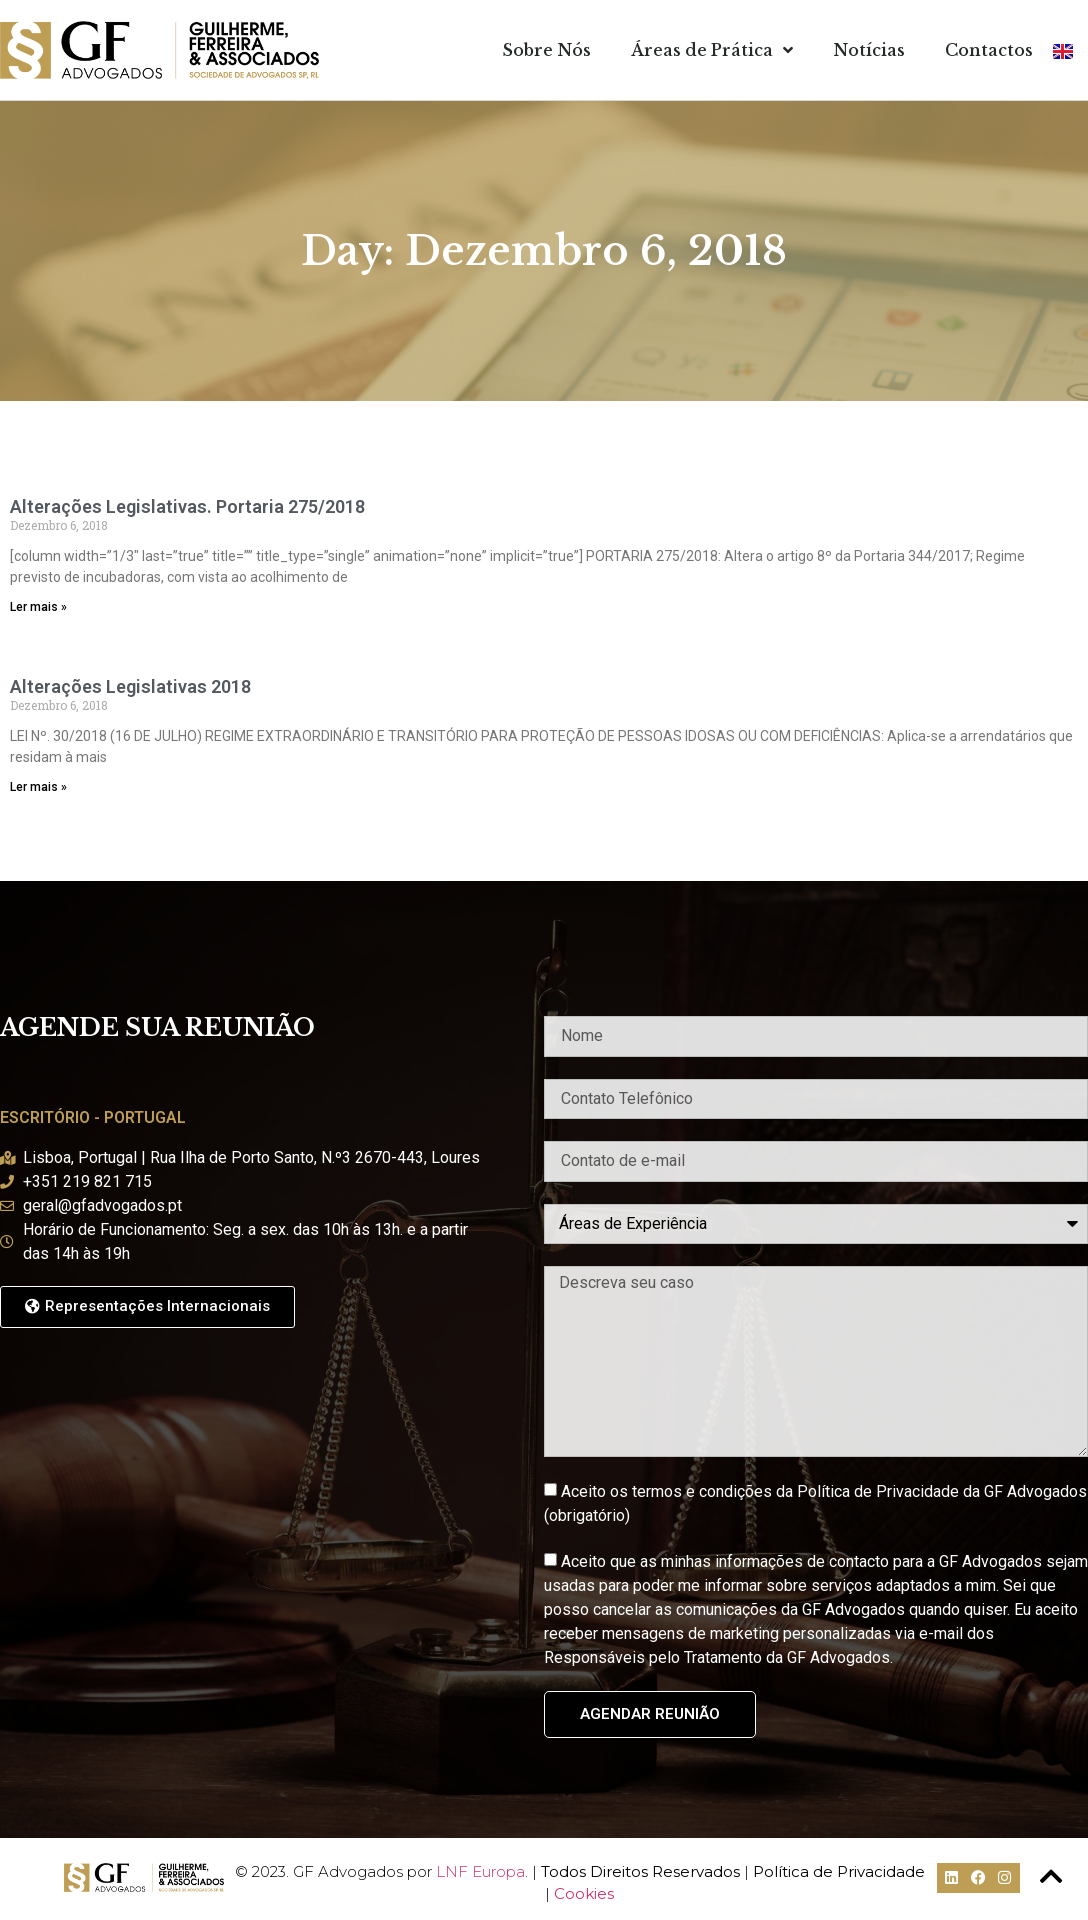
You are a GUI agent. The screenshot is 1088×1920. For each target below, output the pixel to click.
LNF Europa (480, 1871)
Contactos (989, 50)
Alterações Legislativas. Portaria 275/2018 (187, 506)
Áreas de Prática (712, 50)
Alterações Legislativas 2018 (130, 686)
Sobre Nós (546, 50)
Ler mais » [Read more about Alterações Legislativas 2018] (38, 787)
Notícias (869, 50)
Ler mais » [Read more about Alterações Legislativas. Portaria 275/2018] (38, 607)
